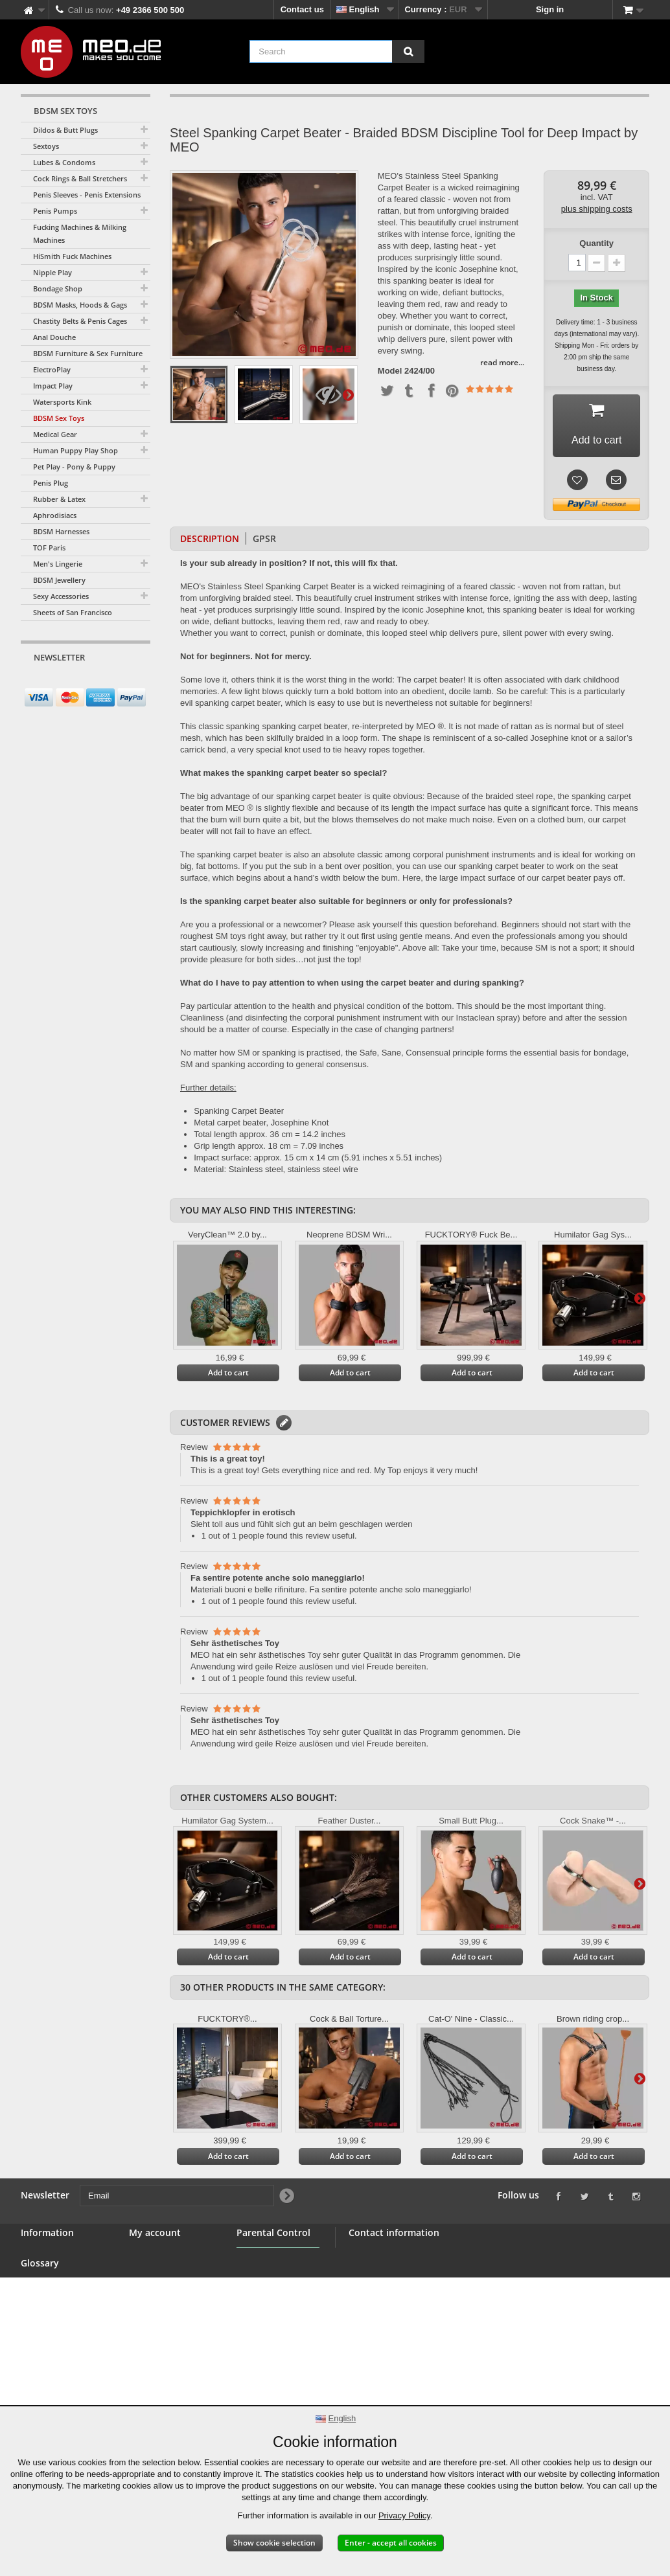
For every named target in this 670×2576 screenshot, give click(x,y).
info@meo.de (423, 2324)
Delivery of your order (64, 2363)
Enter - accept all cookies (391, 2542)
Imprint (35, 2394)
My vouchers (154, 2317)
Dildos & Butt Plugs (65, 130)
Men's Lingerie (57, 564)
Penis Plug (50, 483)
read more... (502, 362)
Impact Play (53, 385)
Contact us (302, 9)
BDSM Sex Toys (58, 418)
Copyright (40, 2379)
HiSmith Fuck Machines (72, 256)
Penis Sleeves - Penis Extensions (87, 194)
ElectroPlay (52, 369)
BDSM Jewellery (59, 580)
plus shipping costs (596, 209)
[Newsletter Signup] (136, 682)
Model (390, 371)
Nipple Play (52, 272)
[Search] (408, 51)
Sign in (550, 9)
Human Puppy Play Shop (75, 450)
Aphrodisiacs (54, 515)
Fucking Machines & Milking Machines (79, 233)
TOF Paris (49, 547)
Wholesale (41, 2301)
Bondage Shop (57, 288)
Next (347, 394)
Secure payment (53, 2332)
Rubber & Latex (59, 499)
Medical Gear (55, 434)
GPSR (264, 538)
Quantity (596, 243)
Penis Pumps (55, 211)
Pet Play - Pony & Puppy (74, 466)
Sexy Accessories (61, 596)
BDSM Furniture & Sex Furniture (88, 353)
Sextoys (46, 146)
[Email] (74, 682)
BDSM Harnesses (61, 531)
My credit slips (158, 2270)
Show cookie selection (274, 2542)
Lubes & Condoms (64, 162)
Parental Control (269, 2327)
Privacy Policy (404, 2515)
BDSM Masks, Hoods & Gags (80, 305)
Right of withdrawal (59, 2348)
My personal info (162, 2301)
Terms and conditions (64, 2317)
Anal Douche (54, 337)
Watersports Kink (62, 402)
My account (155, 2232)
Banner (35, 2285)
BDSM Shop (45, 2270)
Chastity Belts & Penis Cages (80, 321)
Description (209, 538)
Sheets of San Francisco (72, 612)
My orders (149, 2254)
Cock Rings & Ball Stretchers (80, 178)
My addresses (157, 2285)
